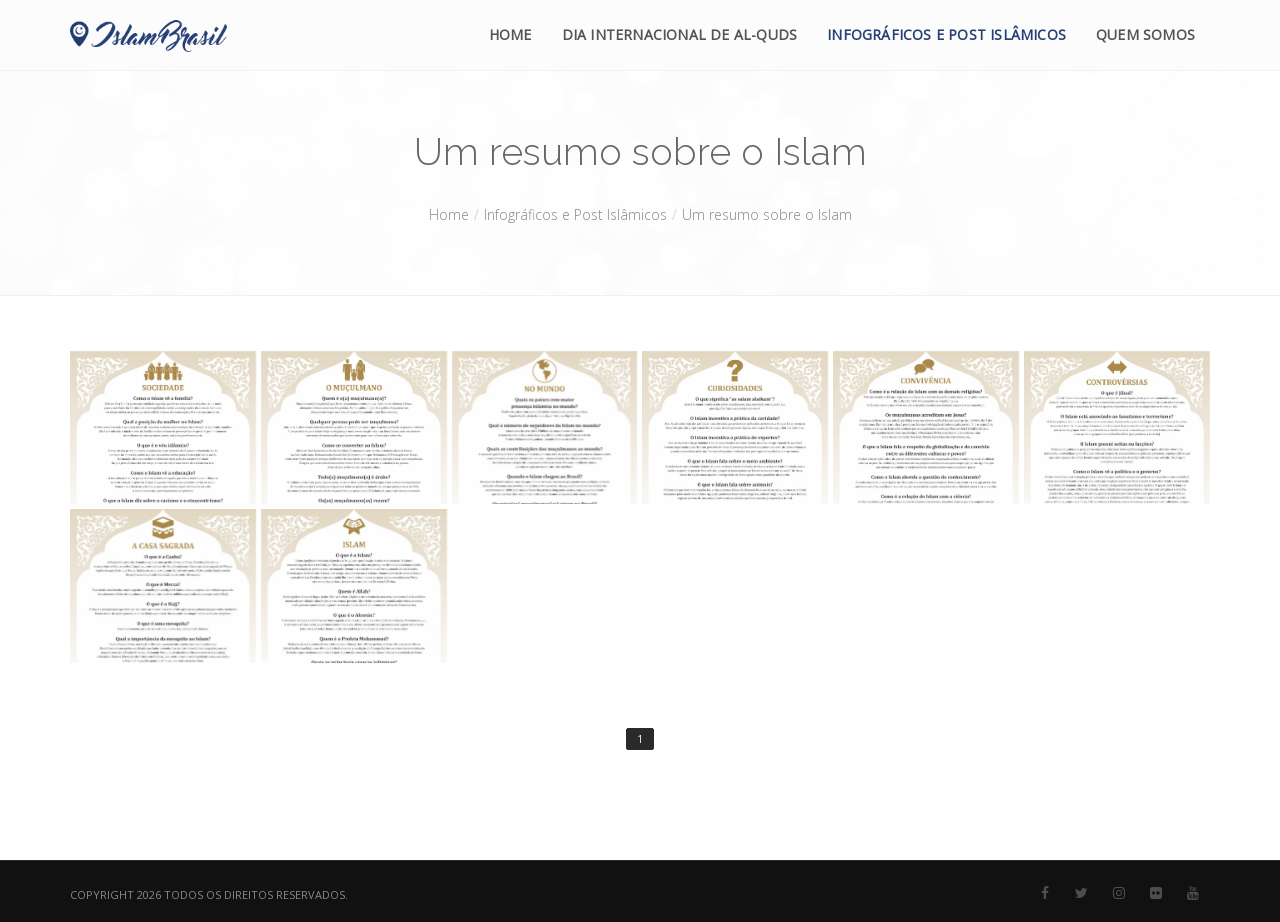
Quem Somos (1145, 34)
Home (510, 34)
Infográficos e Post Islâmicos (946, 34)
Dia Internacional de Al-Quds (680, 34)
